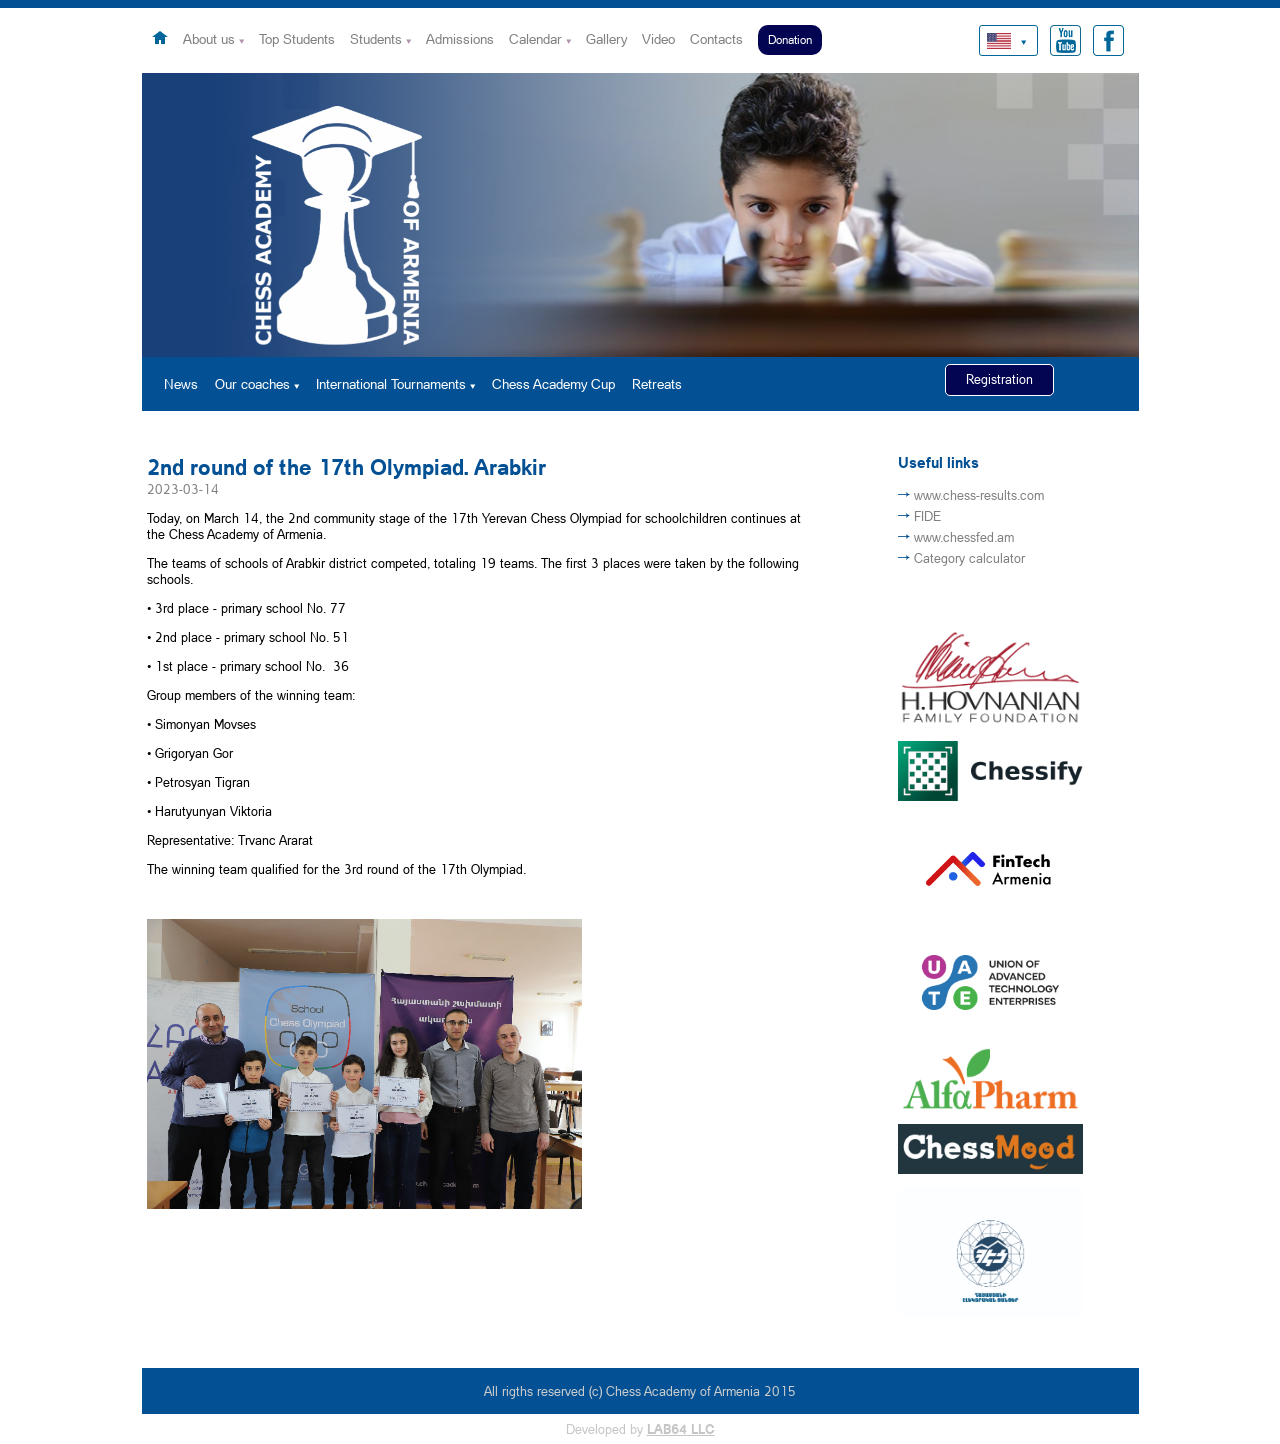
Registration (999, 379)
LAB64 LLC (681, 1429)
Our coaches (252, 383)
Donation (790, 39)
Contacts (716, 38)
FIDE (927, 516)
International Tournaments (391, 383)
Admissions (460, 38)
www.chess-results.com (979, 495)
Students (376, 38)
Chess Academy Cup (553, 383)
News (181, 383)
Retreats (657, 383)
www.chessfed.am (964, 537)
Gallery (606, 38)
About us (209, 38)
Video (658, 38)
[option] (640, 215)
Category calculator (969, 558)
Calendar (535, 38)
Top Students (297, 38)
